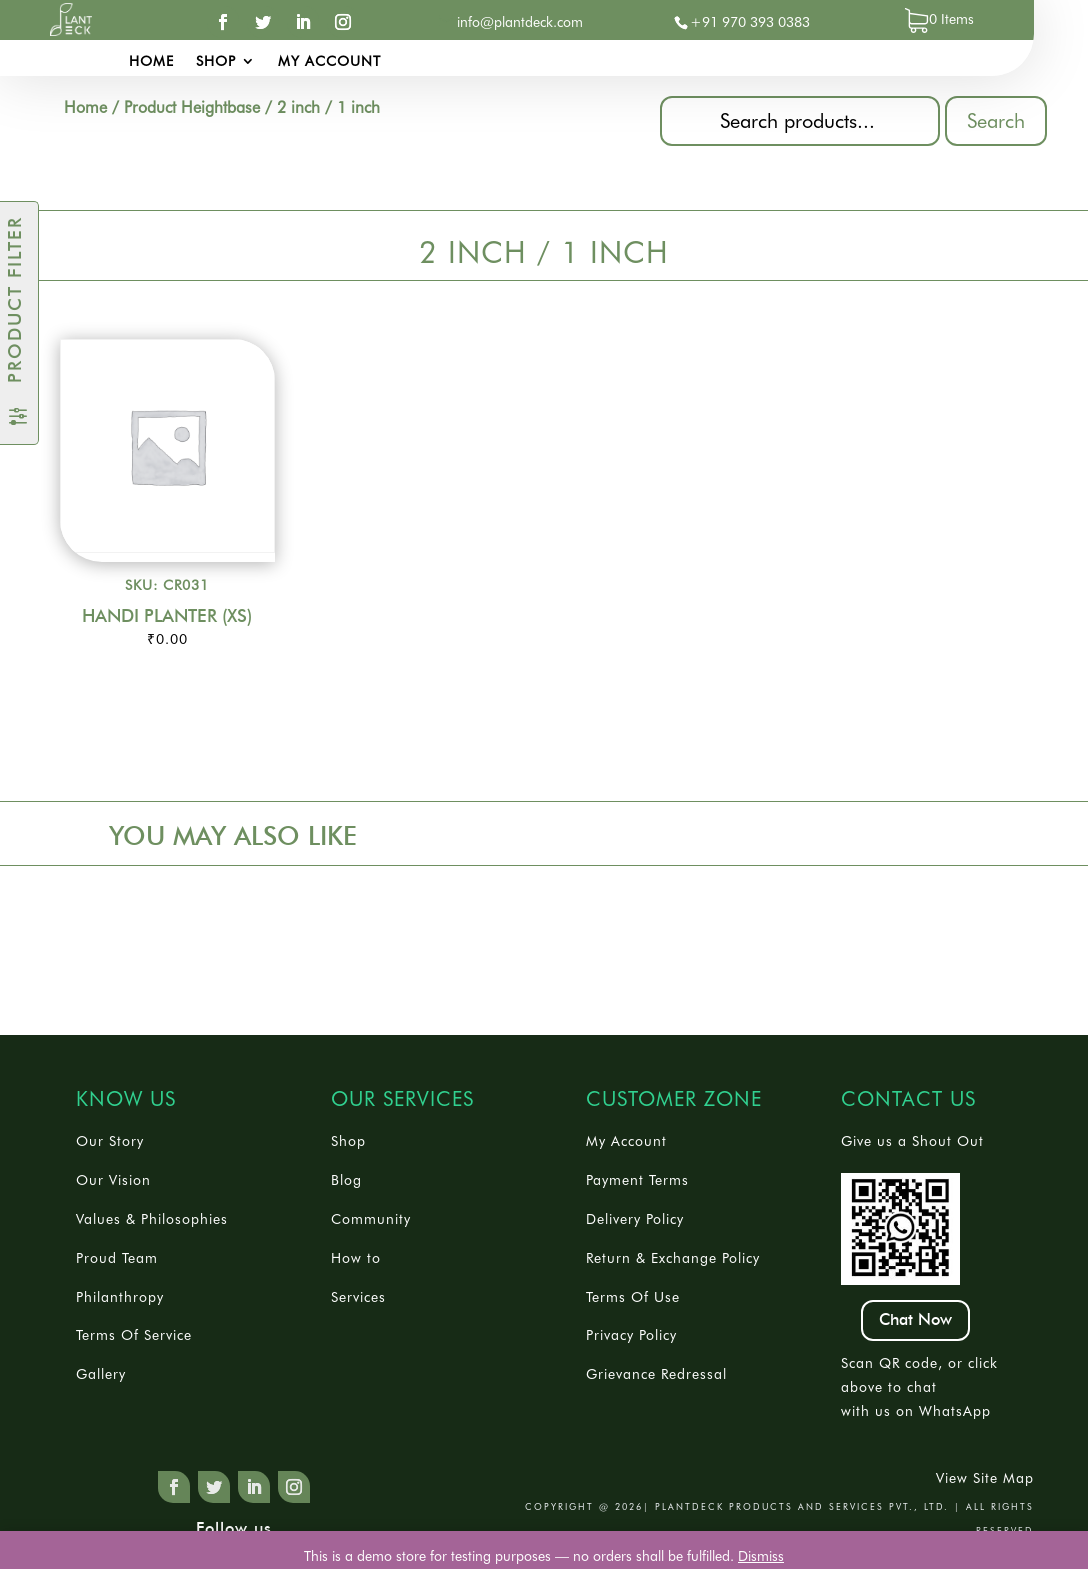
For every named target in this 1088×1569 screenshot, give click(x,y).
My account (329, 61)
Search (996, 121)
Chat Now (915, 1320)
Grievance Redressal (656, 1374)
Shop (216, 61)
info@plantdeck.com (520, 22)
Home (151, 61)
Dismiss (761, 1556)
